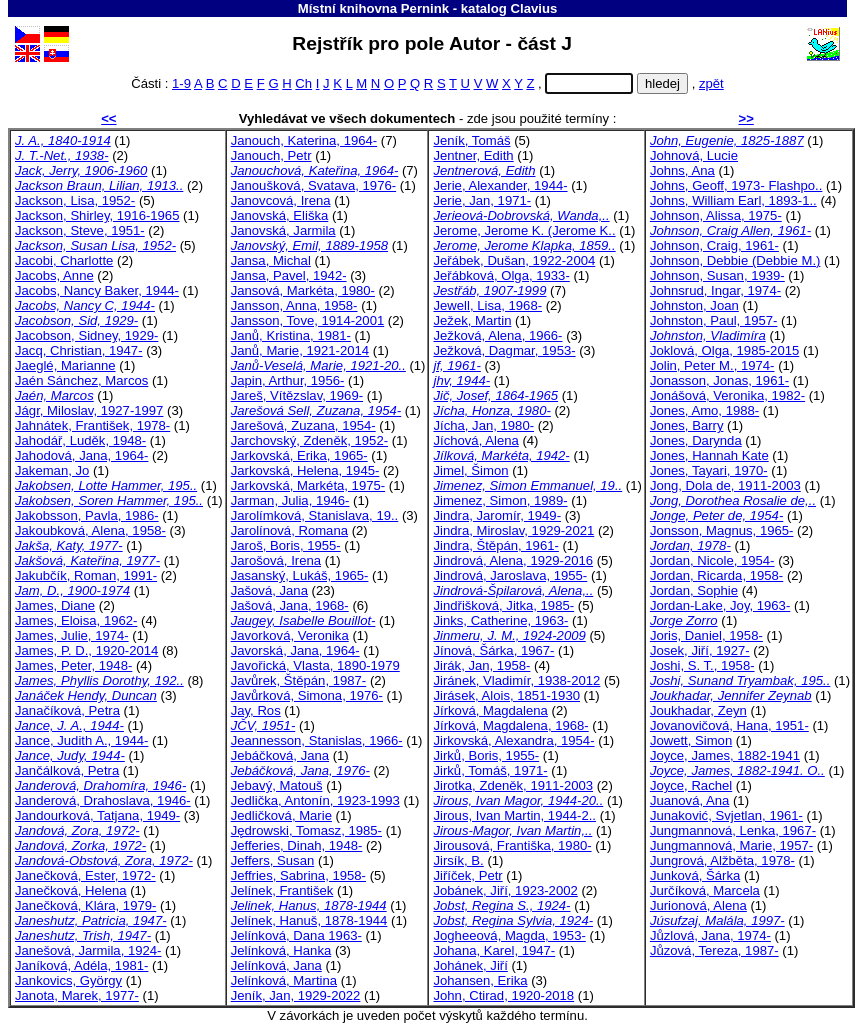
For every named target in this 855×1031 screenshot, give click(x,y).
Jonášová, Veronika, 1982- (727, 395)
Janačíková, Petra (67, 710)
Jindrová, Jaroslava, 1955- (510, 575)
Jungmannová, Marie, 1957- (731, 845)
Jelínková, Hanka (281, 950)
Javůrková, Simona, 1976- (307, 695)
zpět (711, 83)
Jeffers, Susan (273, 860)
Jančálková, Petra (67, 770)
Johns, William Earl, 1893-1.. (733, 200)
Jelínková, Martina (284, 980)
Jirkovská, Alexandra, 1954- (513, 740)
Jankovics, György (68, 980)
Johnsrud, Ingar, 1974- (715, 290)
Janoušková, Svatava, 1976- (313, 185)
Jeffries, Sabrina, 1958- (298, 875)
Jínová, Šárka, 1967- (493, 650)
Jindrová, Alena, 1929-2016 (513, 560)
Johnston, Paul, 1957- (714, 320)
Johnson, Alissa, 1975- (716, 215)
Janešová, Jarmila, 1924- (88, 950)
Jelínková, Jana (276, 965)
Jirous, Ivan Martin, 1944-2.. (514, 815)
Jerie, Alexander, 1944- (500, 185)
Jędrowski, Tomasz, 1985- (306, 830)
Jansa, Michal (271, 260)
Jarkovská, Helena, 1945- (305, 470)
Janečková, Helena (71, 890)
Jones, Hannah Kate (709, 455)
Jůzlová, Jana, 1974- (710, 935)
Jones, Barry (687, 425)
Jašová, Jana (269, 590)
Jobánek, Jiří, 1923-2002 (505, 890)
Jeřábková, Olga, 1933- (501, 275)
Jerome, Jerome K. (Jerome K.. (524, 230)
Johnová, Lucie (694, 155)
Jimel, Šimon (470, 470)
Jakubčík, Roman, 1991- (86, 575)
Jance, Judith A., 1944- (81, 740)
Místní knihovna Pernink (373, 8)
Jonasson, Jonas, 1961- (719, 380)
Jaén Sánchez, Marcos (81, 380)
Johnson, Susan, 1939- (717, 275)
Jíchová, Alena (475, 440)
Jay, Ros (256, 710)
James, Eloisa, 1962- (76, 620)
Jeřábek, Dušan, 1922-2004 (514, 260)
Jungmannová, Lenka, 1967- (733, 830)
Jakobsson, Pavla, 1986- (87, 515)
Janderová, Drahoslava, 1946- (103, 800)
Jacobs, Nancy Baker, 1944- (97, 290)
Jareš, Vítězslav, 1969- (297, 395)
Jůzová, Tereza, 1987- (714, 950)
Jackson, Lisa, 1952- (75, 200)
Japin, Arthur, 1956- (288, 380)
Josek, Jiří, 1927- (700, 650)
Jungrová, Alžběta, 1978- (722, 860)
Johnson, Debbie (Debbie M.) (735, 260)
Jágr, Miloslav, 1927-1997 (89, 410)
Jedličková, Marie (281, 815)
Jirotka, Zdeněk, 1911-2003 (513, 785)
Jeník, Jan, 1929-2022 (296, 995)
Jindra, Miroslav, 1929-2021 (513, 530)
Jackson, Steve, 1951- (80, 230)
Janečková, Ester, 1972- (85, 875)
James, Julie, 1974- (72, 635)
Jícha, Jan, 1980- (483, 425)
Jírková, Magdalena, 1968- (510, 725)
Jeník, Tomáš (471, 140)
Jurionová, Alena (698, 905)
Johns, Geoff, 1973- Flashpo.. (736, 185)
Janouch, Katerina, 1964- (304, 140)
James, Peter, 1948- (73, 665)
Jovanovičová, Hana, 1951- (729, 725)
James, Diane (55, 605)
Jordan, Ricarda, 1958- (716, 575)
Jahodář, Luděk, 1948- (80, 440)
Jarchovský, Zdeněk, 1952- (309, 440)
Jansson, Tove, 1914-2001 (308, 320)
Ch (303, 83)
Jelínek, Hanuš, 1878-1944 (309, 920)
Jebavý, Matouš (277, 785)
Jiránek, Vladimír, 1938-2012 (516, 680)
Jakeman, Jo (52, 470)
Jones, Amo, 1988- (704, 410)
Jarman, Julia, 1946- (290, 500)
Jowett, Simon (691, 740)
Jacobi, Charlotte (64, 260)
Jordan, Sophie (694, 590)
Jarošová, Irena (276, 560)
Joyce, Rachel (691, 785)
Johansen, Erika (480, 980)
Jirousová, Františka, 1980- (512, 845)
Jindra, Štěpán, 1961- (495, 545)
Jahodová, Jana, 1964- (81, 455)
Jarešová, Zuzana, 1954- (303, 425)
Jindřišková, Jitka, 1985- (503, 605)
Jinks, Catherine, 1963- (500, 620)
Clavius (533, 8)
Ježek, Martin (472, 320)
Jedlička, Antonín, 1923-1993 (315, 800)
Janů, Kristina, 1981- (291, 335)
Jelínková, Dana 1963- (296, 935)
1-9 (181, 83)
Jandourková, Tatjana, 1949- (97, 815)
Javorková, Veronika (290, 635)
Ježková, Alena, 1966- (497, 335)
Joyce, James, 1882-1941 (725, 755)
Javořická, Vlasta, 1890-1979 (315, 665)
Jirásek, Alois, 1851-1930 (506, 695)
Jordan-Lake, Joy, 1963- (720, 605)
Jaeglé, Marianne (65, 365)
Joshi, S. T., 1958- (702, 665)
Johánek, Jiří (470, 965)
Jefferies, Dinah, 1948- (297, 845)
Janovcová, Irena (281, 200)
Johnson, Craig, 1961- (714, 245)
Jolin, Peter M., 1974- (712, 365)
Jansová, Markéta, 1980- (303, 290)
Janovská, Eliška (280, 215)
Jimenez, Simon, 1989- (500, 500)
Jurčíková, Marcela (705, 890)
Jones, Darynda (696, 440)
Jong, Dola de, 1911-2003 (725, 485)
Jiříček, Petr (467, 875)
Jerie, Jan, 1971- (482, 200)
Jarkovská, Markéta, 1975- (308, 485)
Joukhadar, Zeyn (698, 710)
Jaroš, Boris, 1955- (286, 545)
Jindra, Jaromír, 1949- (497, 515)
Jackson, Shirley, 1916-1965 (97, 215)
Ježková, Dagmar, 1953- (504, 350)
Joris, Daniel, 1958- (706, 635)
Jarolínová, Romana (289, 530)
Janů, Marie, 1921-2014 (300, 350)
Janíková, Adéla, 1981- (81, 965)
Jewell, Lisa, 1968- (487, 305)
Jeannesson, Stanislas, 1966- (317, 740)
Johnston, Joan (694, 305)
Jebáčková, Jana (280, 755)
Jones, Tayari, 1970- (709, 470)
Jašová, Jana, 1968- (290, 605)
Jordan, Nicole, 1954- (712, 560)
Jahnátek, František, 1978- (92, 425)
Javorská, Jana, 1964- (295, 650)
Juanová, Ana (689, 800)
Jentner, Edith (473, 155)
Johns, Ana (682, 170)
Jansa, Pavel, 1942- (289, 275)
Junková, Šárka (695, 875)
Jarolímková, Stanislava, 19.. (315, 515)
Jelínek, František (282, 890)
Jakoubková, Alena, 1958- (90, 530)
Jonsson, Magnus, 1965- (722, 530)
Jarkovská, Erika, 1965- (299, 455)
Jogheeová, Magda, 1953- (509, 935)
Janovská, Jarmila (283, 230)
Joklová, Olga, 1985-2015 (724, 350)
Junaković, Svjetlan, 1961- (726, 815)
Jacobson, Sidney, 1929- (86, 335)
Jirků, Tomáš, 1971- (490, 770)
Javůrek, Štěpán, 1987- (299, 680)
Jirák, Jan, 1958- (481, 665)
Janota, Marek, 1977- (77, 995)
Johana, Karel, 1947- (494, 950)
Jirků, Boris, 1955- (486, 755)
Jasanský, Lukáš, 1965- (300, 575)
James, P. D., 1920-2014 (86, 650)
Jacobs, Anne (54, 275)
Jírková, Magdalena (490, 710)
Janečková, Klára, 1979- (85, 905)
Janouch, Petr (271, 155)
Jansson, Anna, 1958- (294, 305)
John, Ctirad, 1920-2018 (503, 995)
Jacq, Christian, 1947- (79, 350)
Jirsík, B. (458, 860)
